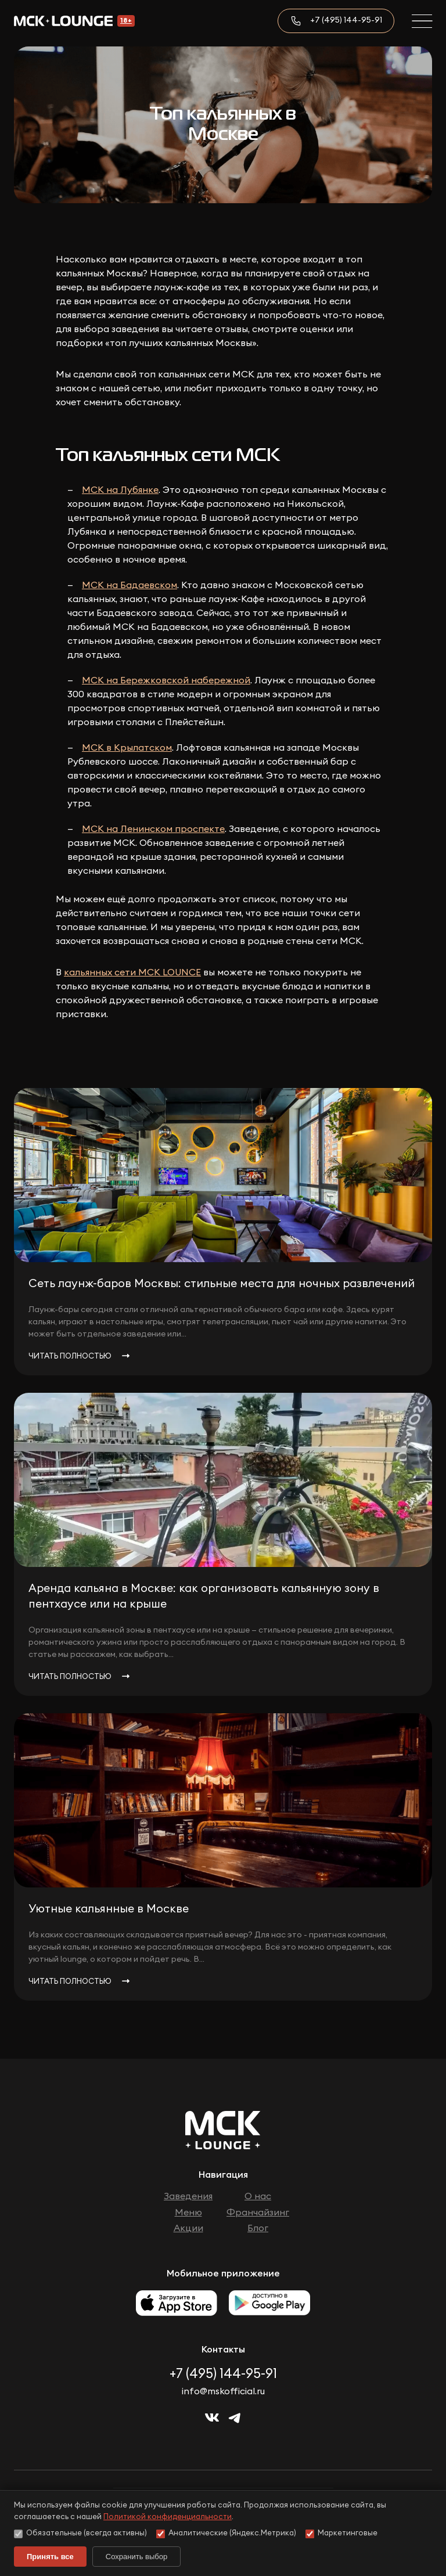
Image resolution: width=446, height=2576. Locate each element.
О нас (257, 2196)
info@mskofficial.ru (223, 2391)
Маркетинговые (341, 2534)
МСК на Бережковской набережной (166, 680)
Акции (188, 2228)
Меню (188, 2212)
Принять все (50, 2556)
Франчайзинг (257, 2212)
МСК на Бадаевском (129, 585)
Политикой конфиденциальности (167, 2517)
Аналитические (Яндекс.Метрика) (226, 2534)
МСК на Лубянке (120, 490)
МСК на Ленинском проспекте (153, 829)
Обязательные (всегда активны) (80, 2534)
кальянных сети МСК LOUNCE (132, 972)
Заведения (188, 2196)
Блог (257, 2228)
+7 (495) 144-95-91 (346, 20)
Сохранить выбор (136, 2556)
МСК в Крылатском (127, 747)
